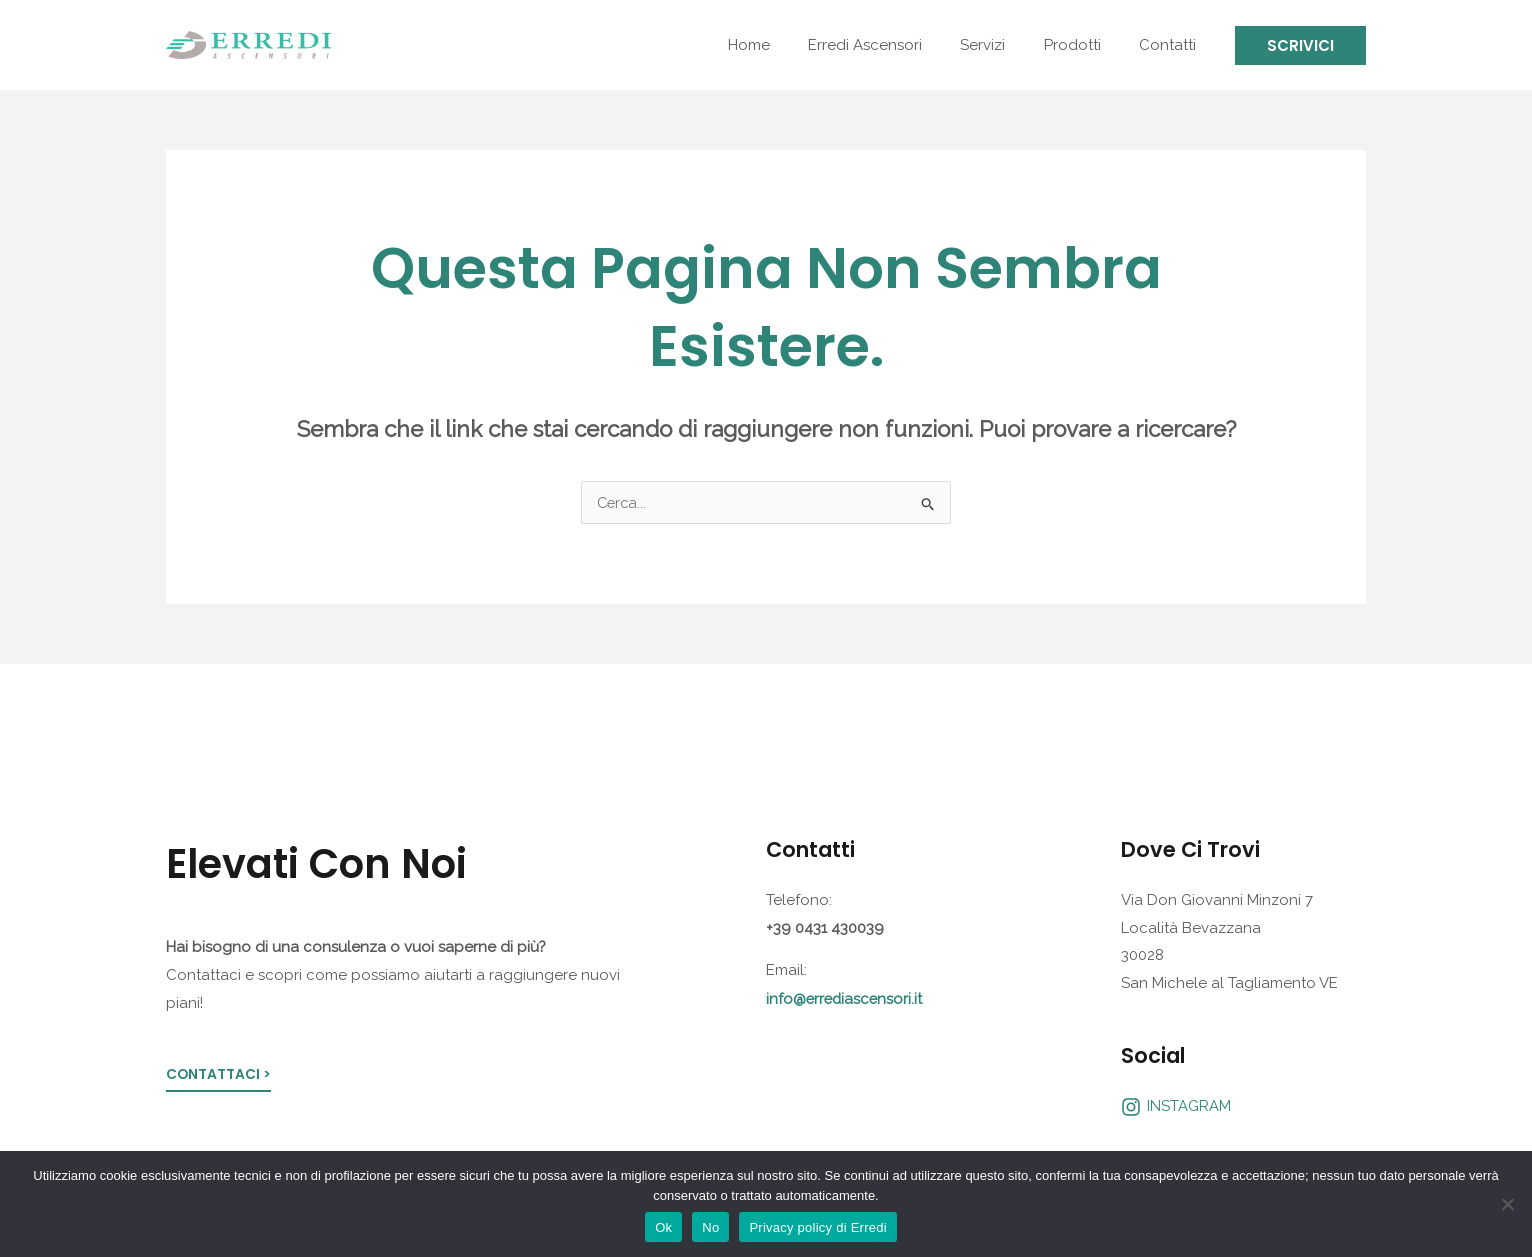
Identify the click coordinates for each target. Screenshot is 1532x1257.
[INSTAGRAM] (1176, 1108)
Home (786, 45)
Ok (663, 1227)
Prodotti (1084, 45)
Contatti (1171, 45)
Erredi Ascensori (894, 45)
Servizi (1003, 45)
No (710, 1227)
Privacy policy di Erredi (818, 1227)
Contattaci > (219, 1076)
